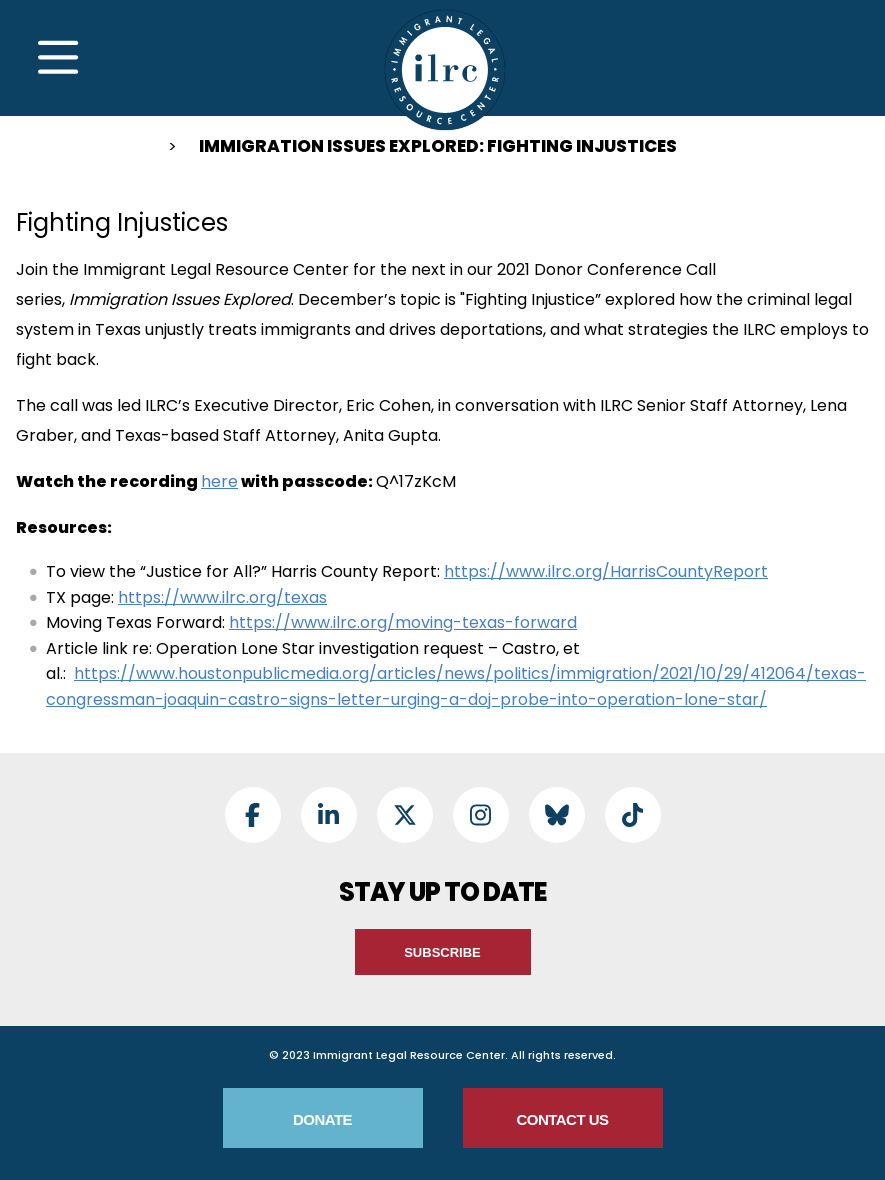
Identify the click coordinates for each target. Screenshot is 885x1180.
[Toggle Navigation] (58, 58)
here (219, 481)
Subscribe (442, 952)
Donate (322, 1119)
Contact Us (562, 1119)
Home (128, 149)
